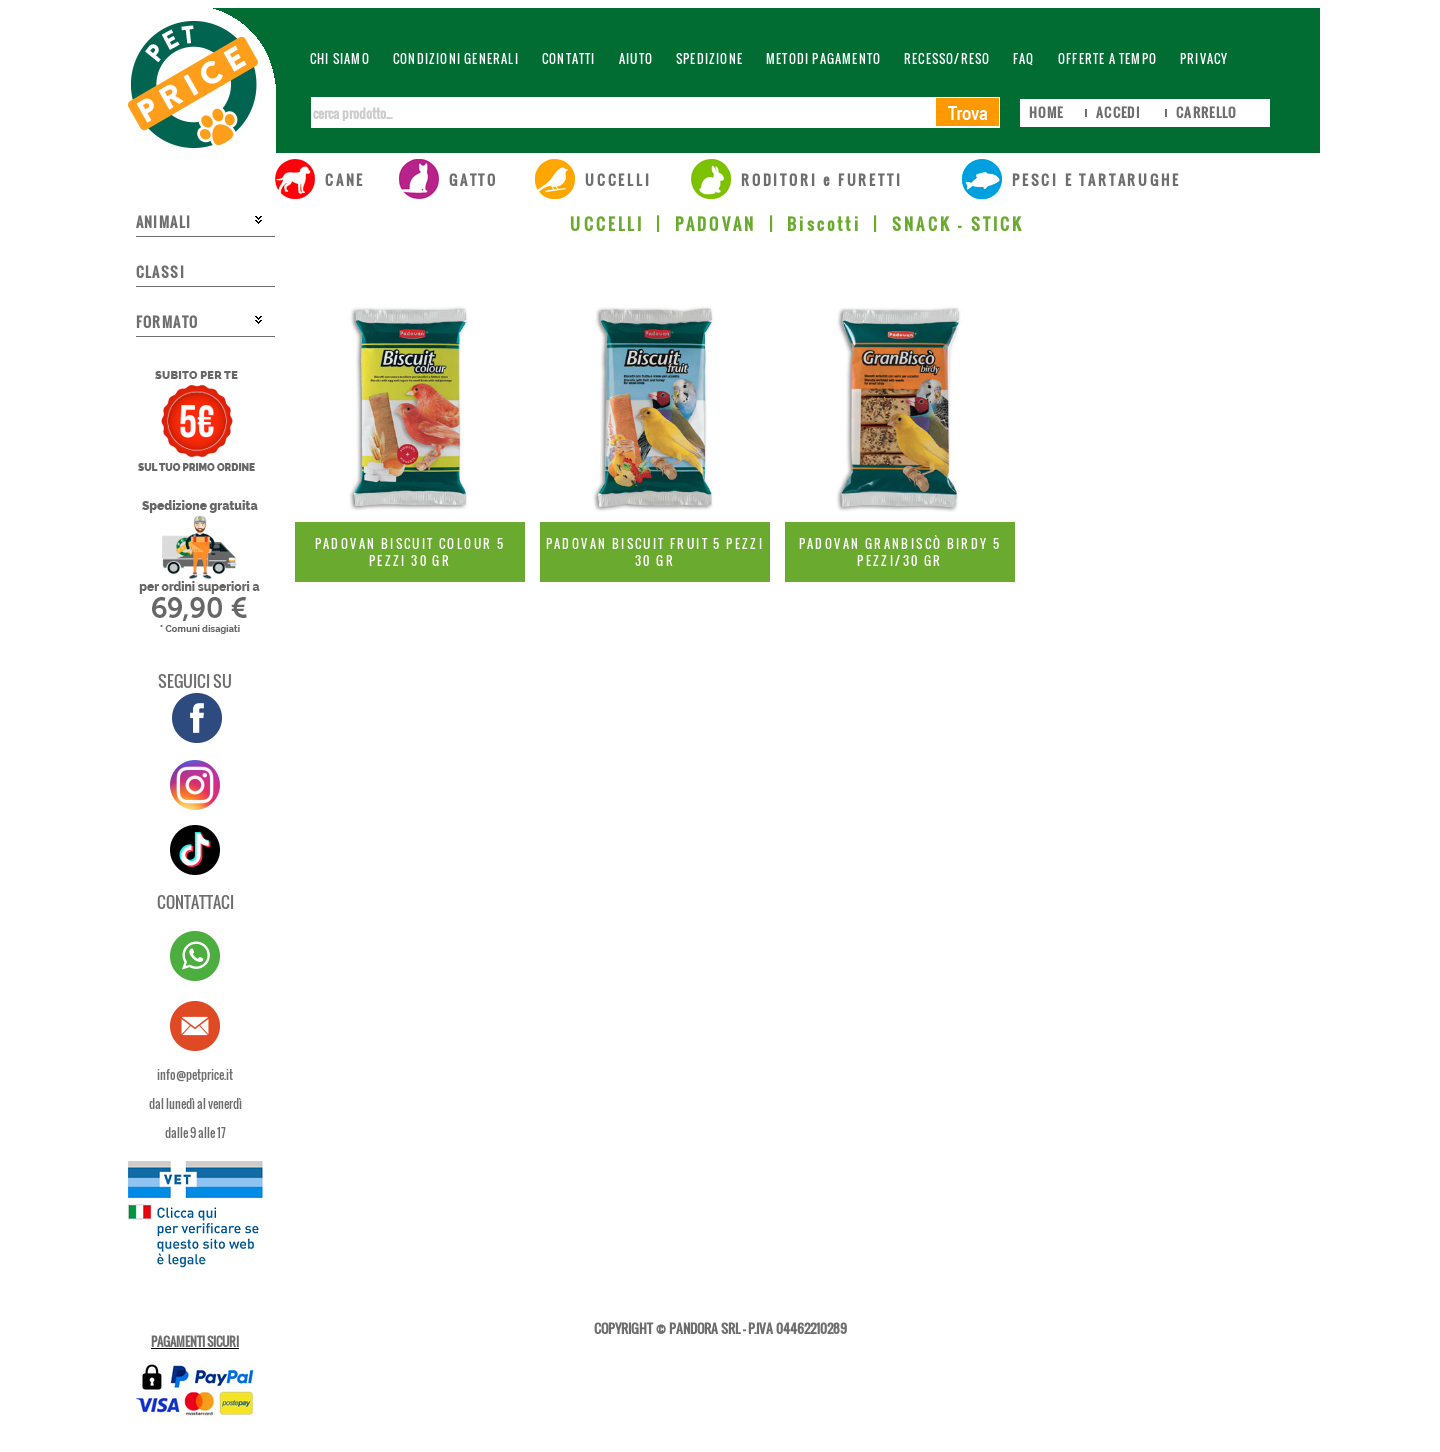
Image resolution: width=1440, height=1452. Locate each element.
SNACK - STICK (958, 224)
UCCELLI (606, 224)
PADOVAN (715, 224)
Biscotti (824, 224)
